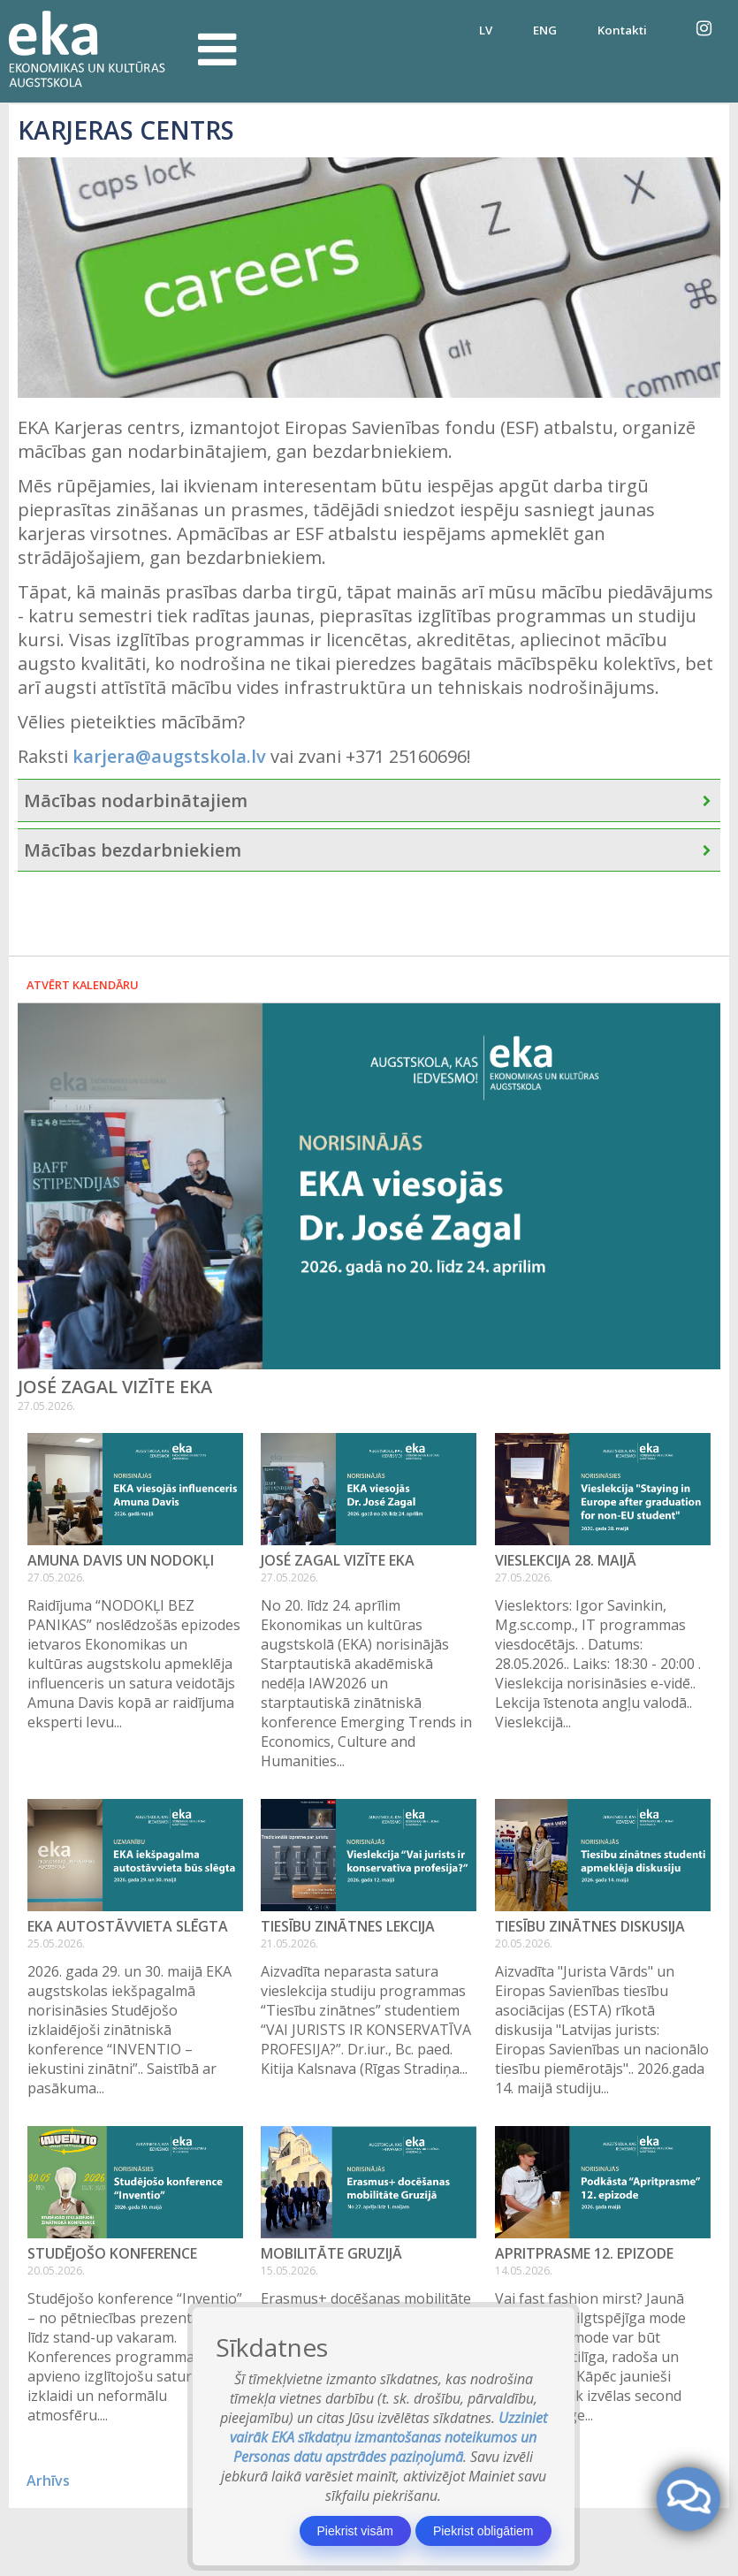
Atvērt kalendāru (83, 985)
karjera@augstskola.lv (169, 756)
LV (485, 30)
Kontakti (622, 30)
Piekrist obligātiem (483, 2531)
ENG (545, 30)
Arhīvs (48, 2480)
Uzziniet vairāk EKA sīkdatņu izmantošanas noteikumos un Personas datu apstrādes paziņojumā (388, 2437)
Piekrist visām (355, 2531)
